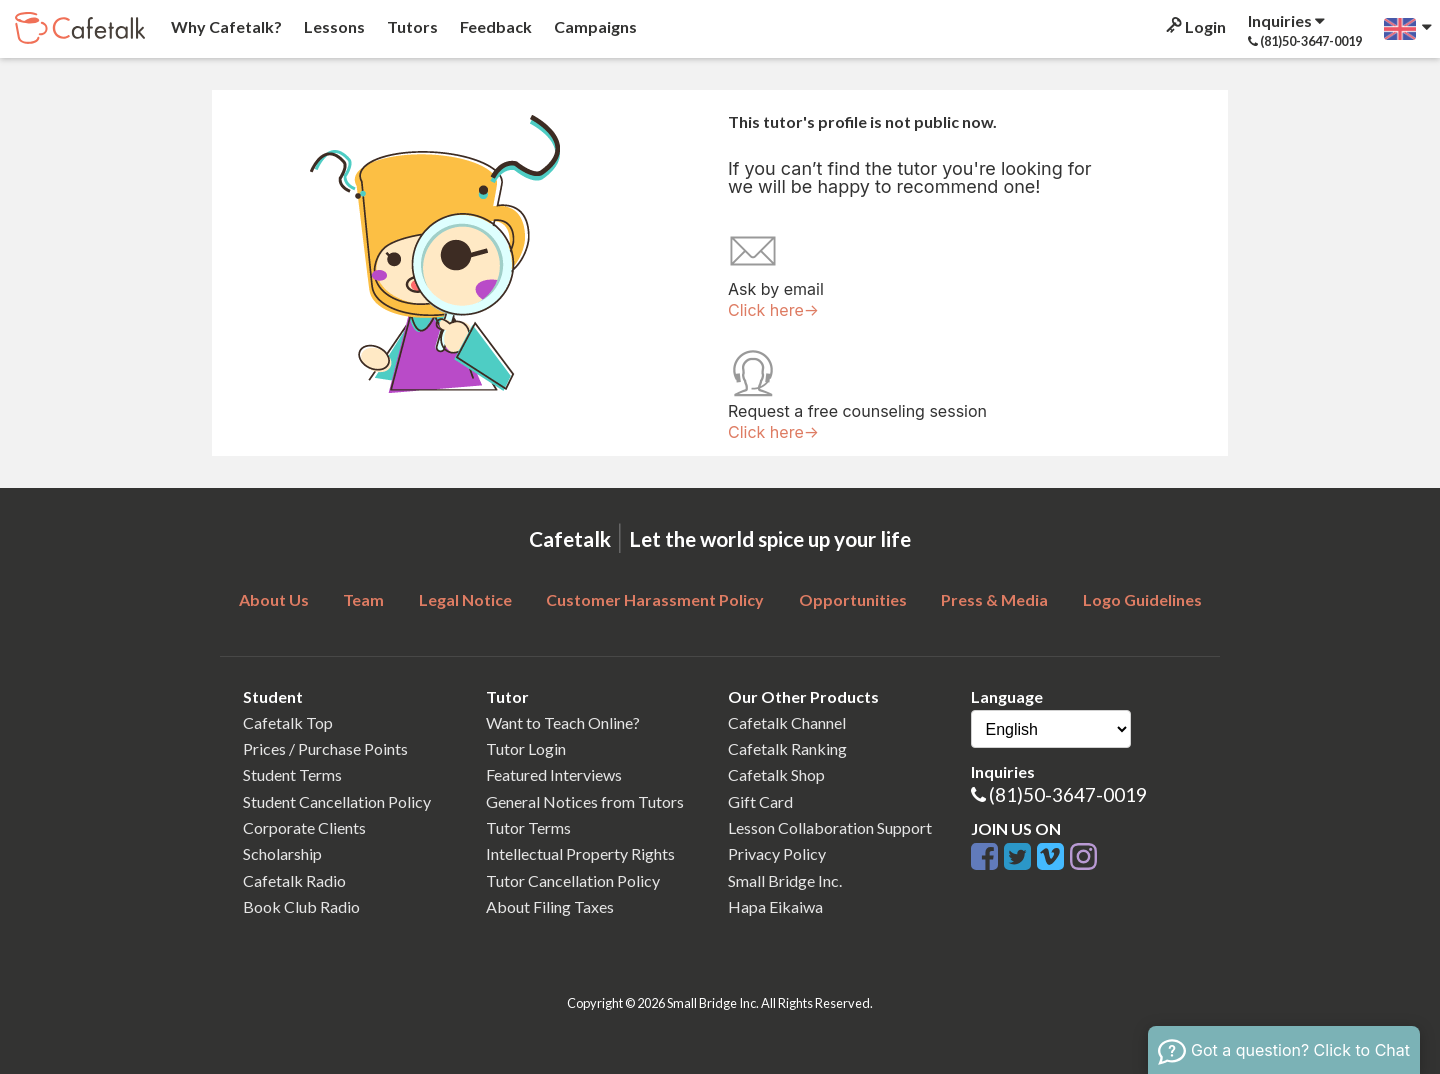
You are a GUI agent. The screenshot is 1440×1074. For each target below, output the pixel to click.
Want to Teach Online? (563, 722)
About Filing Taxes (550, 906)
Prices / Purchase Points (325, 748)
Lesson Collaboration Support (830, 827)
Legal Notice (465, 599)
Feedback (494, 26)
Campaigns (594, 26)
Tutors (411, 26)
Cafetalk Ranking (787, 748)
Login (1194, 26)
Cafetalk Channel (787, 722)
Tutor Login (526, 748)
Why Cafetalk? (225, 26)
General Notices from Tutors (585, 801)
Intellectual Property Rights (580, 853)
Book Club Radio (301, 906)
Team (363, 599)
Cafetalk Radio (294, 880)
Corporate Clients (304, 827)
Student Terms (292, 774)
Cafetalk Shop (776, 774)
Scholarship (282, 853)
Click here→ (773, 310)
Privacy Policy (777, 853)
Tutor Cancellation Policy (573, 880)
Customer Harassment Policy (655, 599)
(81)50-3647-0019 (1068, 794)
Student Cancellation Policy (337, 801)
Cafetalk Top (288, 722)
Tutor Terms (528, 827)
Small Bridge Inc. (785, 880)
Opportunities (853, 599)
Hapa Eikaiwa (775, 906)
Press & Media (994, 599)
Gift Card (760, 801)
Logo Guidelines (1142, 599)
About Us (274, 599)
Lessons (333, 26)
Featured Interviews (554, 774)
